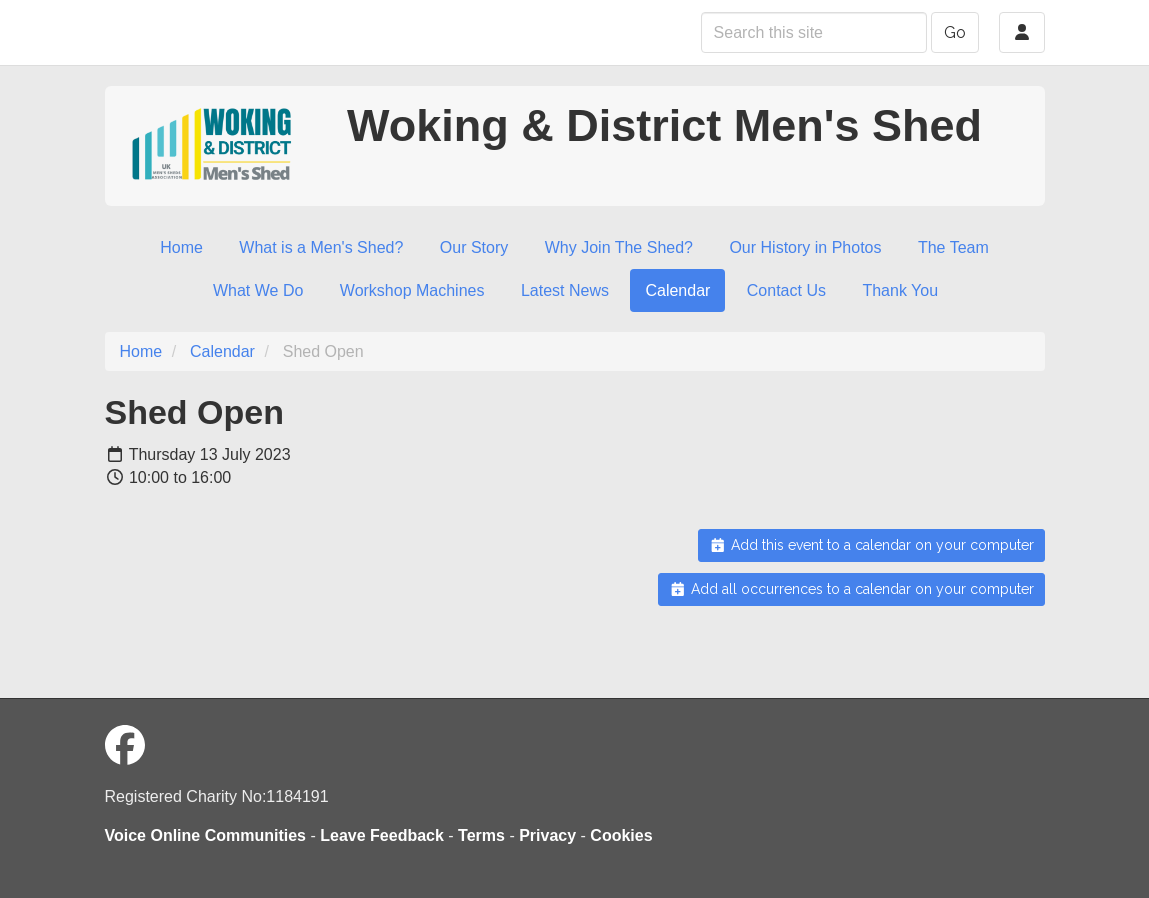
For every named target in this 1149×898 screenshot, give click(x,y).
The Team (953, 247)
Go (955, 32)
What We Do (258, 290)
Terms (481, 835)
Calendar (677, 290)
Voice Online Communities (206, 835)
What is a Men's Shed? (321, 247)
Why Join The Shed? (619, 247)
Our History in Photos (805, 247)
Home (181, 247)
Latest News (565, 290)
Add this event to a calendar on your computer (871, 545)
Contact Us (786, 290)
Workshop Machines (412, 290)
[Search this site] (814, 32)
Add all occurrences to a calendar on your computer (851, 589)
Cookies (621, 835)
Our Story (474, 247)
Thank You (900, 290)
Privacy (547, 835)
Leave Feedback (382, 835)
